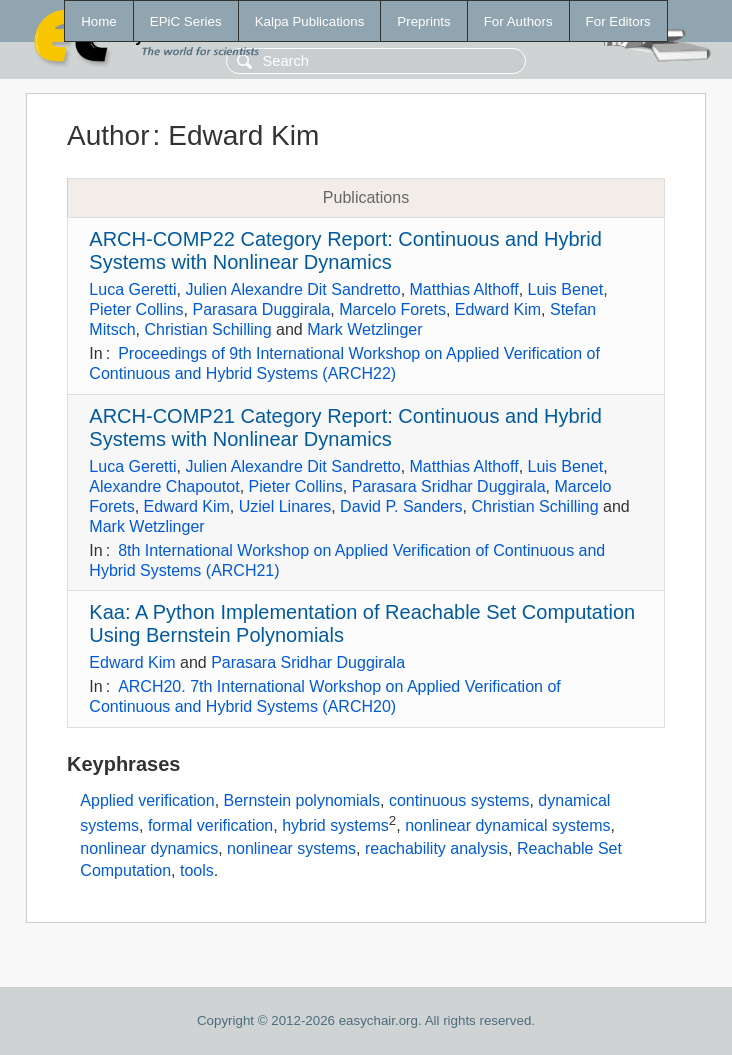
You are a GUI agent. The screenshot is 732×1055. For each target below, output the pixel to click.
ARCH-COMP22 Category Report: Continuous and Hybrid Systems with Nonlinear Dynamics (345, 250)
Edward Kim (498, 309)
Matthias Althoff (464, 289)
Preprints (423, 21)
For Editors (618, 21)
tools (197, 870)
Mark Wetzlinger (364, 329)
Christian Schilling (207, 329)
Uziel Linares (285, 506)
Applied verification (147, 800)
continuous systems (459, 800)
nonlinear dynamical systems (507, 826)
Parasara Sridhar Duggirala (449, 486)
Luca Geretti (132, 289)
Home (99, 21)
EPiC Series (186, 21)
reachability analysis (436, 848)
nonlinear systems (291, 848)
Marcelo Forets (392, 309)
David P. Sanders (401, 506)
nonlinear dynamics (149, 848)
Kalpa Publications (310, 21)
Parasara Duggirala (261, 309)
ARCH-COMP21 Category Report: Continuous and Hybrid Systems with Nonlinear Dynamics (345, 427)
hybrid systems (335, 826)
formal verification (210, 826)
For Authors (518, 21)
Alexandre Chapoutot (164, 486)
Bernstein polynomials (302, 800)
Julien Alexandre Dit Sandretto (292, 289)
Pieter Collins (136, 309)
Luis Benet (566, 289)
